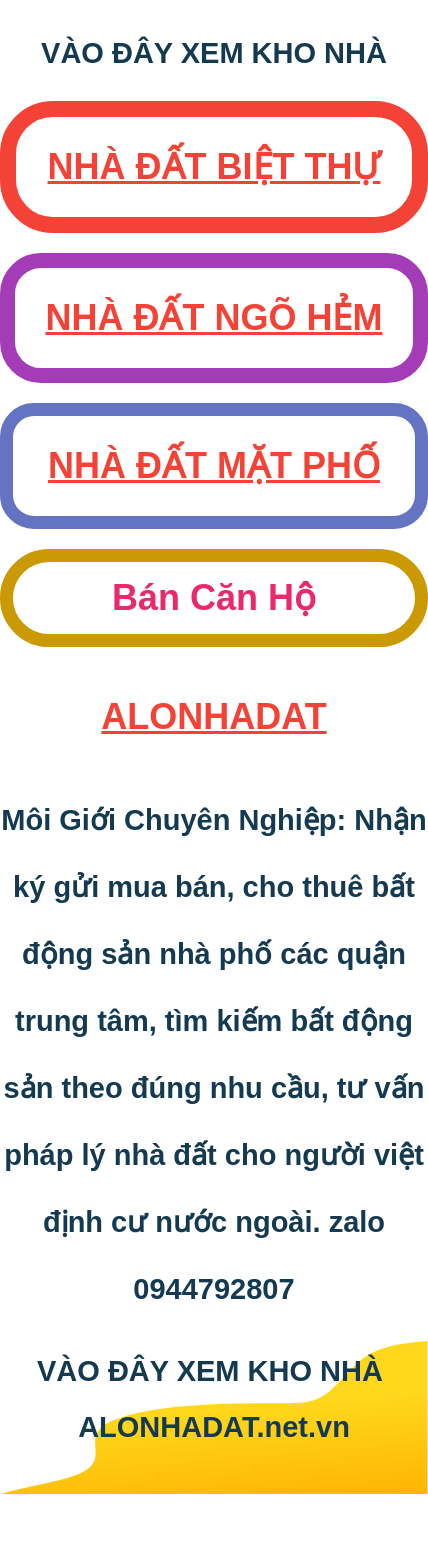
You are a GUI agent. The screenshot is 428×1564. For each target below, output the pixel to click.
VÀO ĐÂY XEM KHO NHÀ (214, 53)
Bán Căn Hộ (214, 597)
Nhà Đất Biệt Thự (214, 166)
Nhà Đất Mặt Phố (214, 465)
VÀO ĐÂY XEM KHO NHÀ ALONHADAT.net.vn (214, 1399)
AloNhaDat (213, 716)
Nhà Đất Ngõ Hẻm (214, 317)
